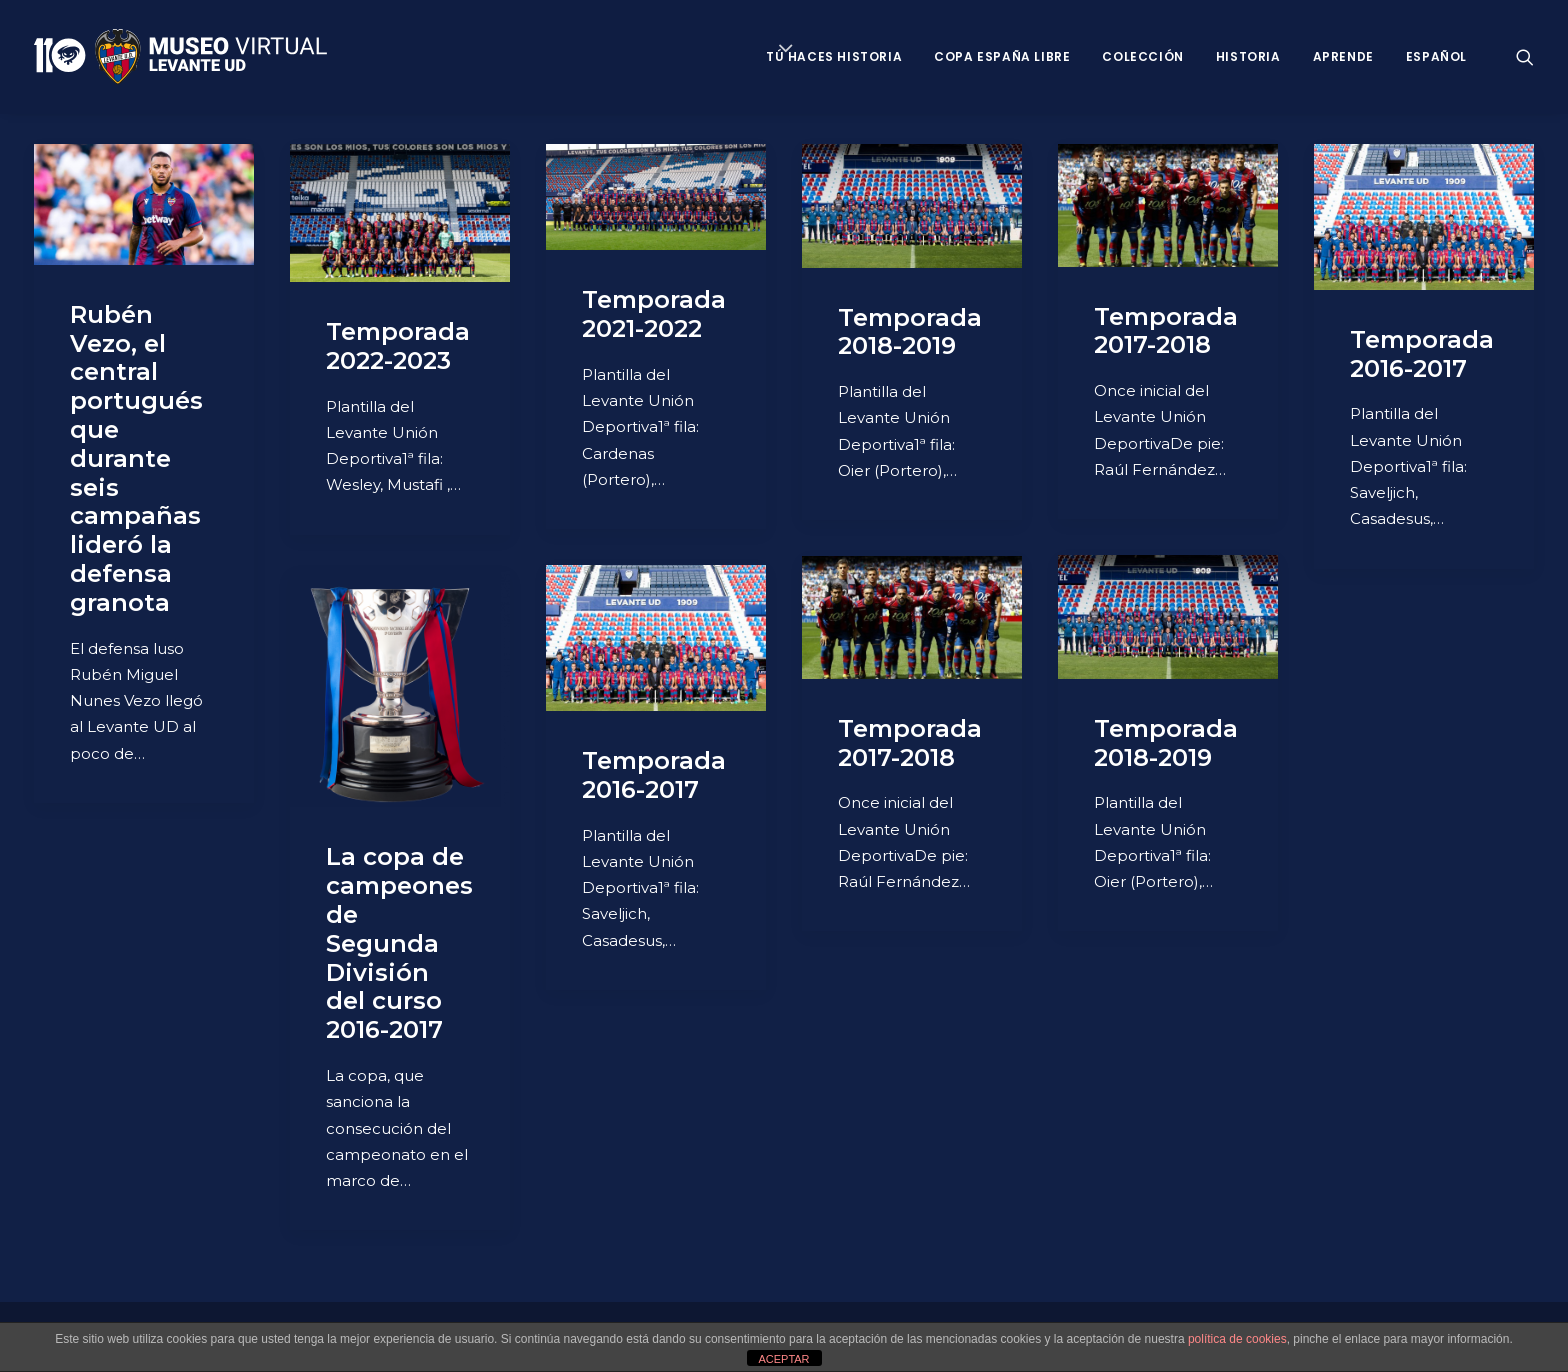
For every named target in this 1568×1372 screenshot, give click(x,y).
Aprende (1343, 56)
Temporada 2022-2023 (398, 346)
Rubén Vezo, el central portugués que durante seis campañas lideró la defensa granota (136, 458)
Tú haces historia (834, 56)
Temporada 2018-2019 (910, 332)
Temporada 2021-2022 (654, 314)
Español (1436, 56)
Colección (1142, 56)
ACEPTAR (783, 1359)
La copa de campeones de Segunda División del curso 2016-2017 (399, 943)
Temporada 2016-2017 (1422, 354)
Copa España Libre (1002, 56)
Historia (1248, 56)
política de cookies (1237, 1339)
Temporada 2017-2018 (1166, 331)
